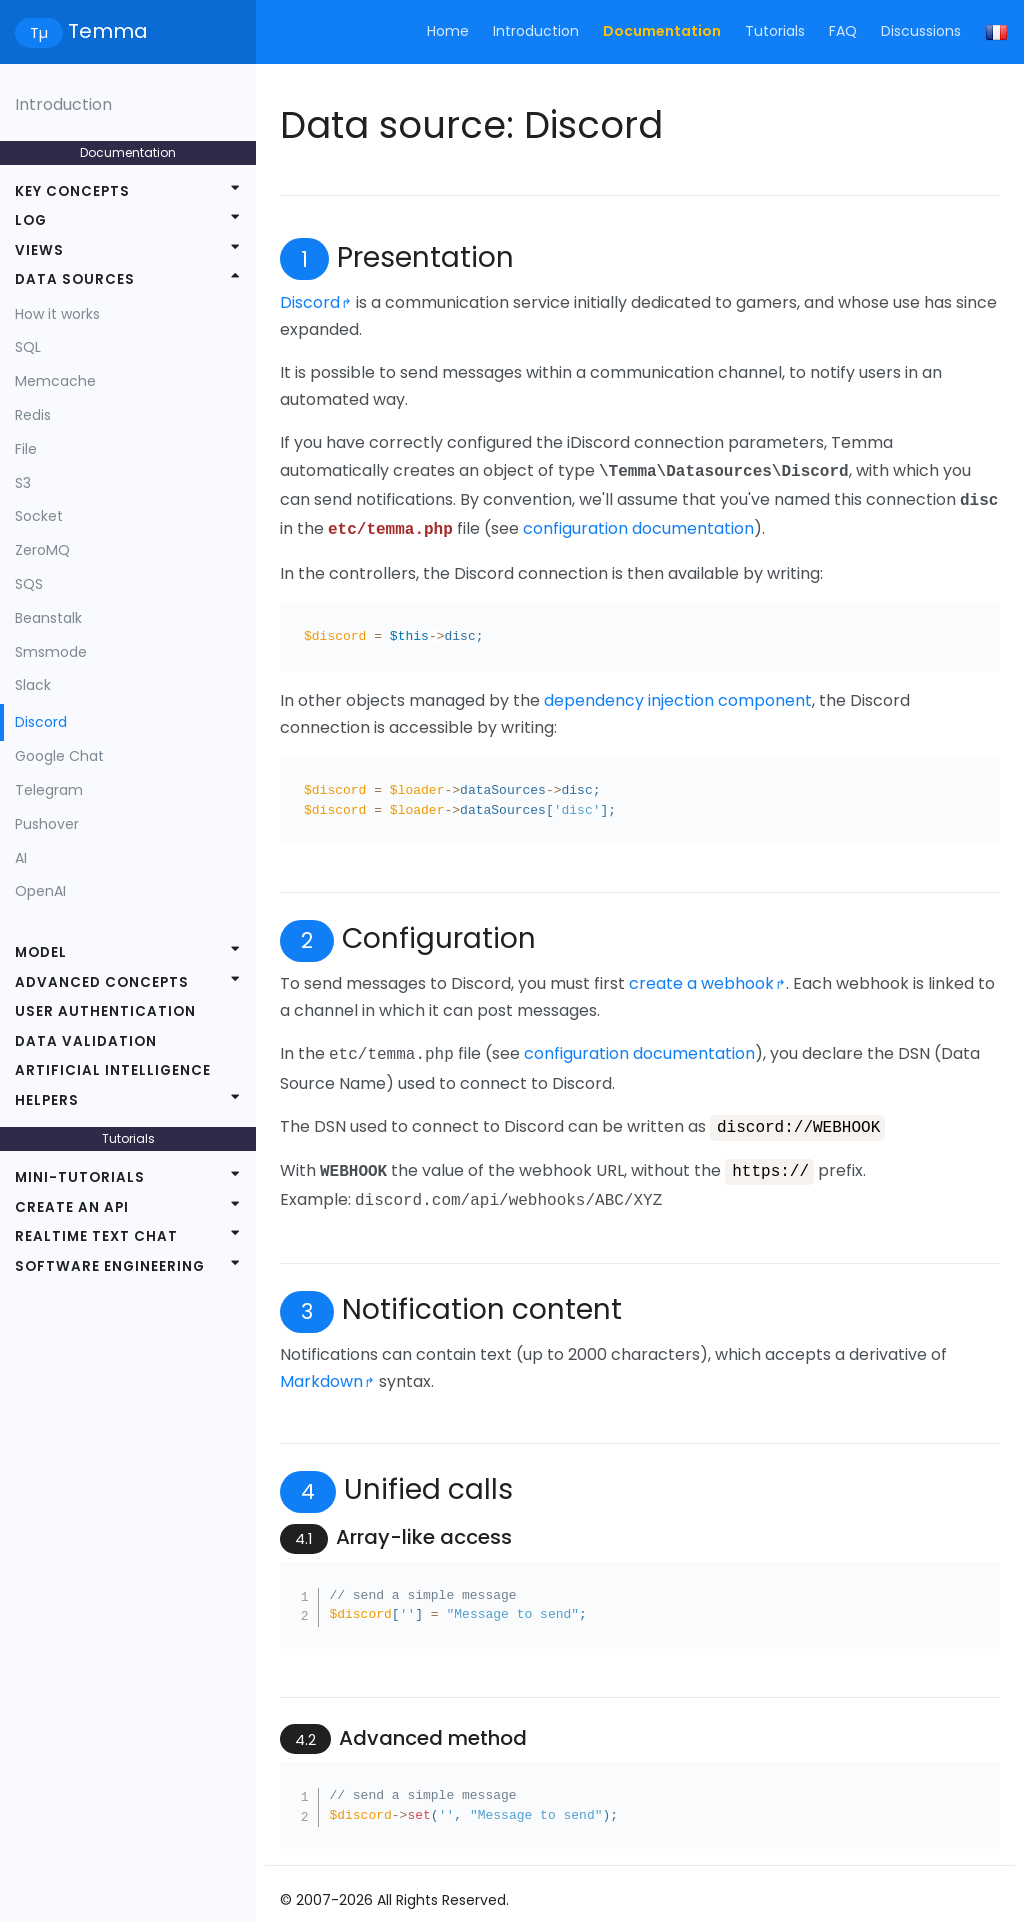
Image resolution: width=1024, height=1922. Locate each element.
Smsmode (51, 652)
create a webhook (701, 977)
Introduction (536, 31)
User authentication (105, 1011)
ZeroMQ (42, 550)
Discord (41, 722)
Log (31, 220)
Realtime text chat (96, 1236)
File (26, 449)
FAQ (843, 31)
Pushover (47, 824)
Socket (39, 516)
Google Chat (59, 756)
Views (39, 250)
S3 (23, 483)
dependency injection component (678, 694)
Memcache (55, 381)
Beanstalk (48, 618)
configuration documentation (638, 524)
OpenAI (40, 891)
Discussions (921, 31)
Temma (81, 32)
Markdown (321, 1368)
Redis (33, 415)
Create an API (72, 1207)
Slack (33, 685)
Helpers (47, 1100)
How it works (57, 314)
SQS (29, 584)
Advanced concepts (102, 982)
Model (41, 952)
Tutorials (775, 31)
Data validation (86, 1041)
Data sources (75, 279)
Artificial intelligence (113, 1070)
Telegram (49, 790)
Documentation (662, 31)
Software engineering (110, 1266)
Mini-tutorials (80, 1177)
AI (21, 858)
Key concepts (72, 191)
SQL (28, 347)
